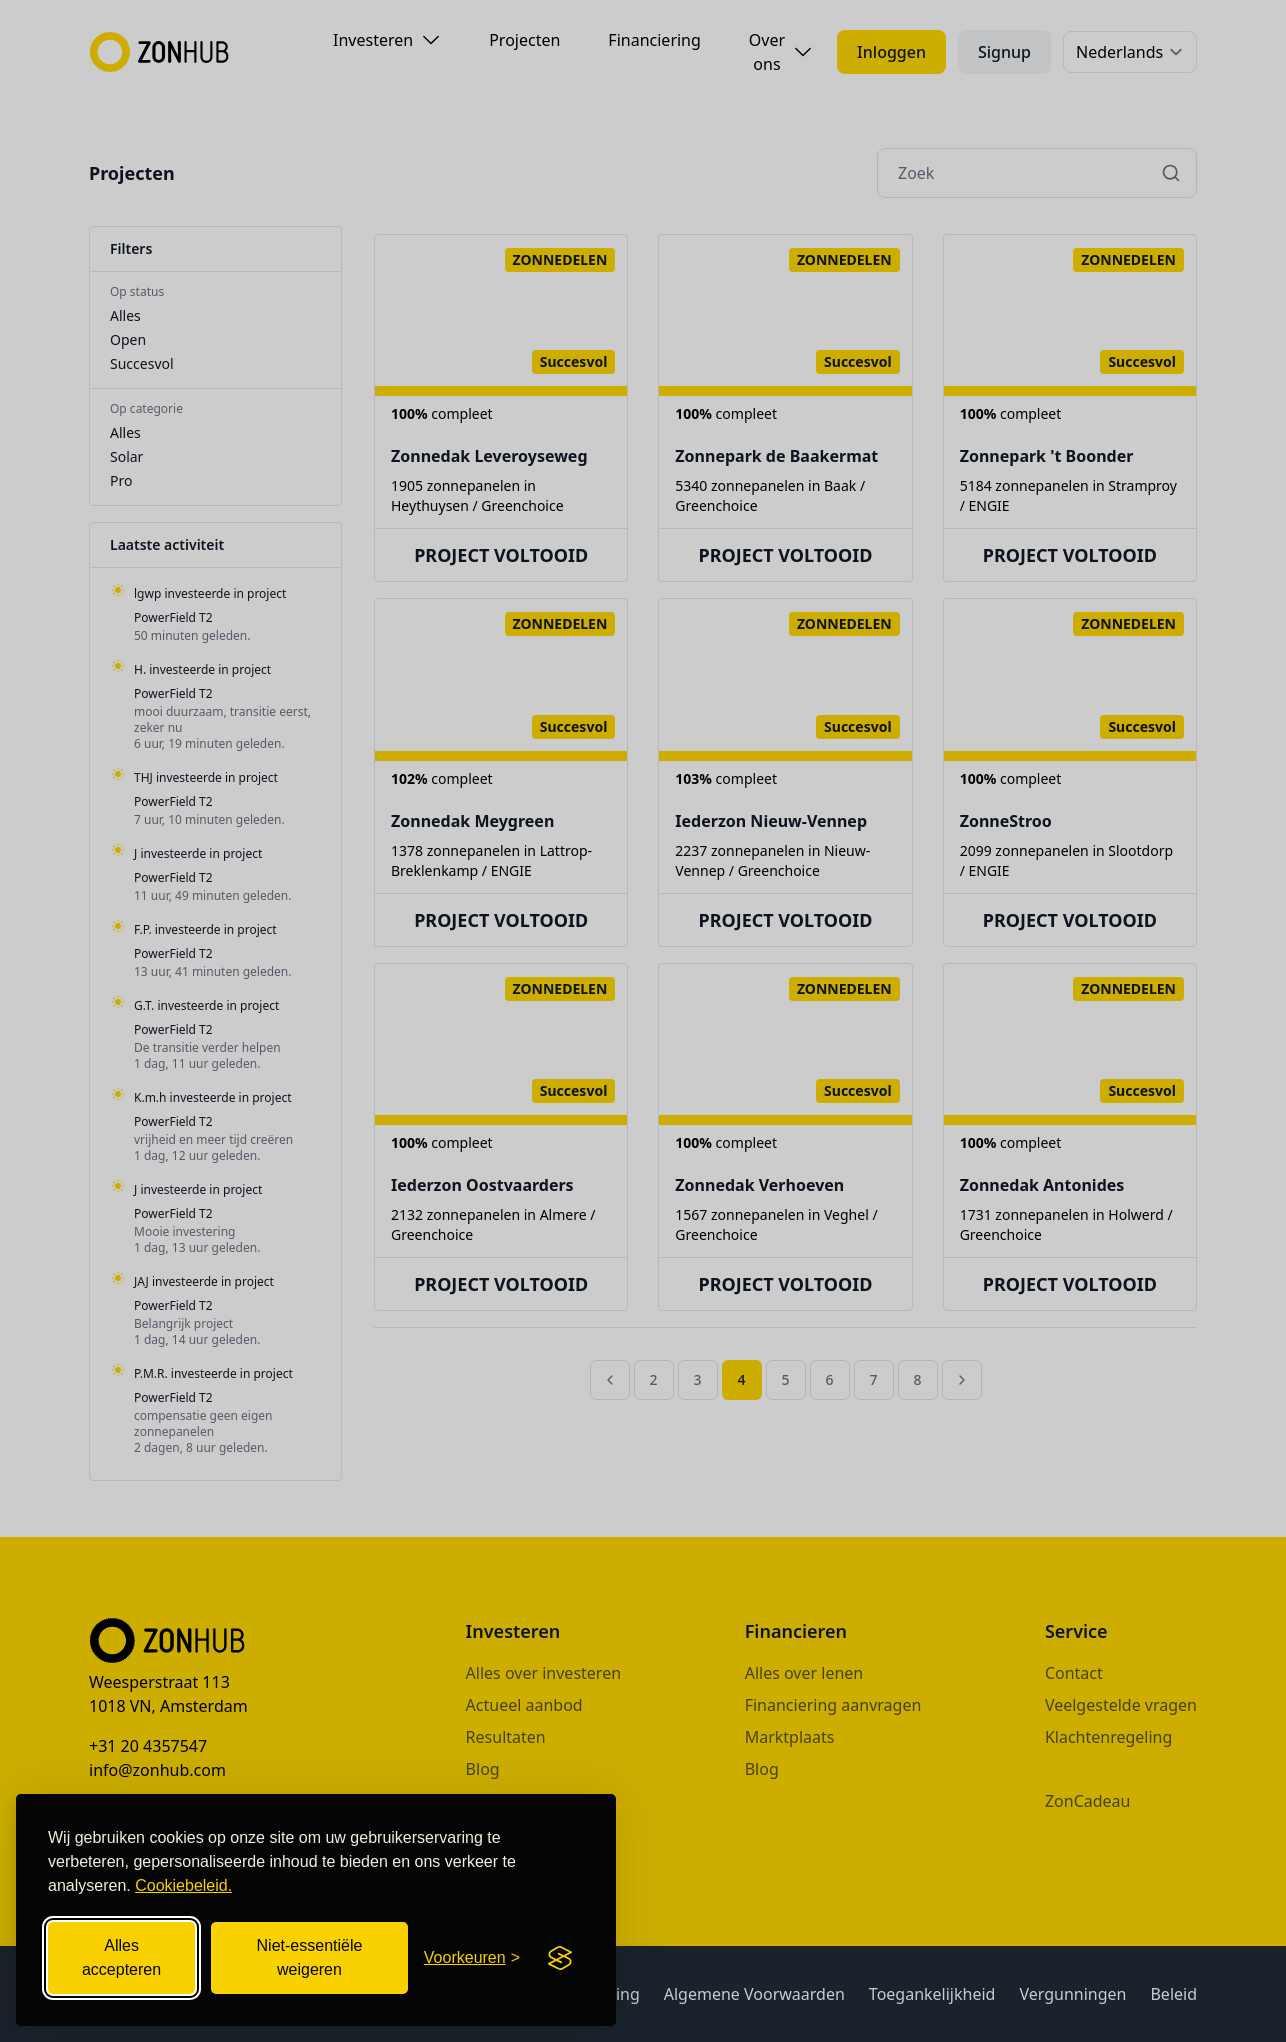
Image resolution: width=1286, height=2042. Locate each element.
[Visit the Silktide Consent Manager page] (560, 1958)
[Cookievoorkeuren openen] (472, 1958)
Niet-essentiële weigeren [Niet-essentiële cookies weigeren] (310, 1957)
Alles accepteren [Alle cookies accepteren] (121, 1957)
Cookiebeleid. (183, 1885)
